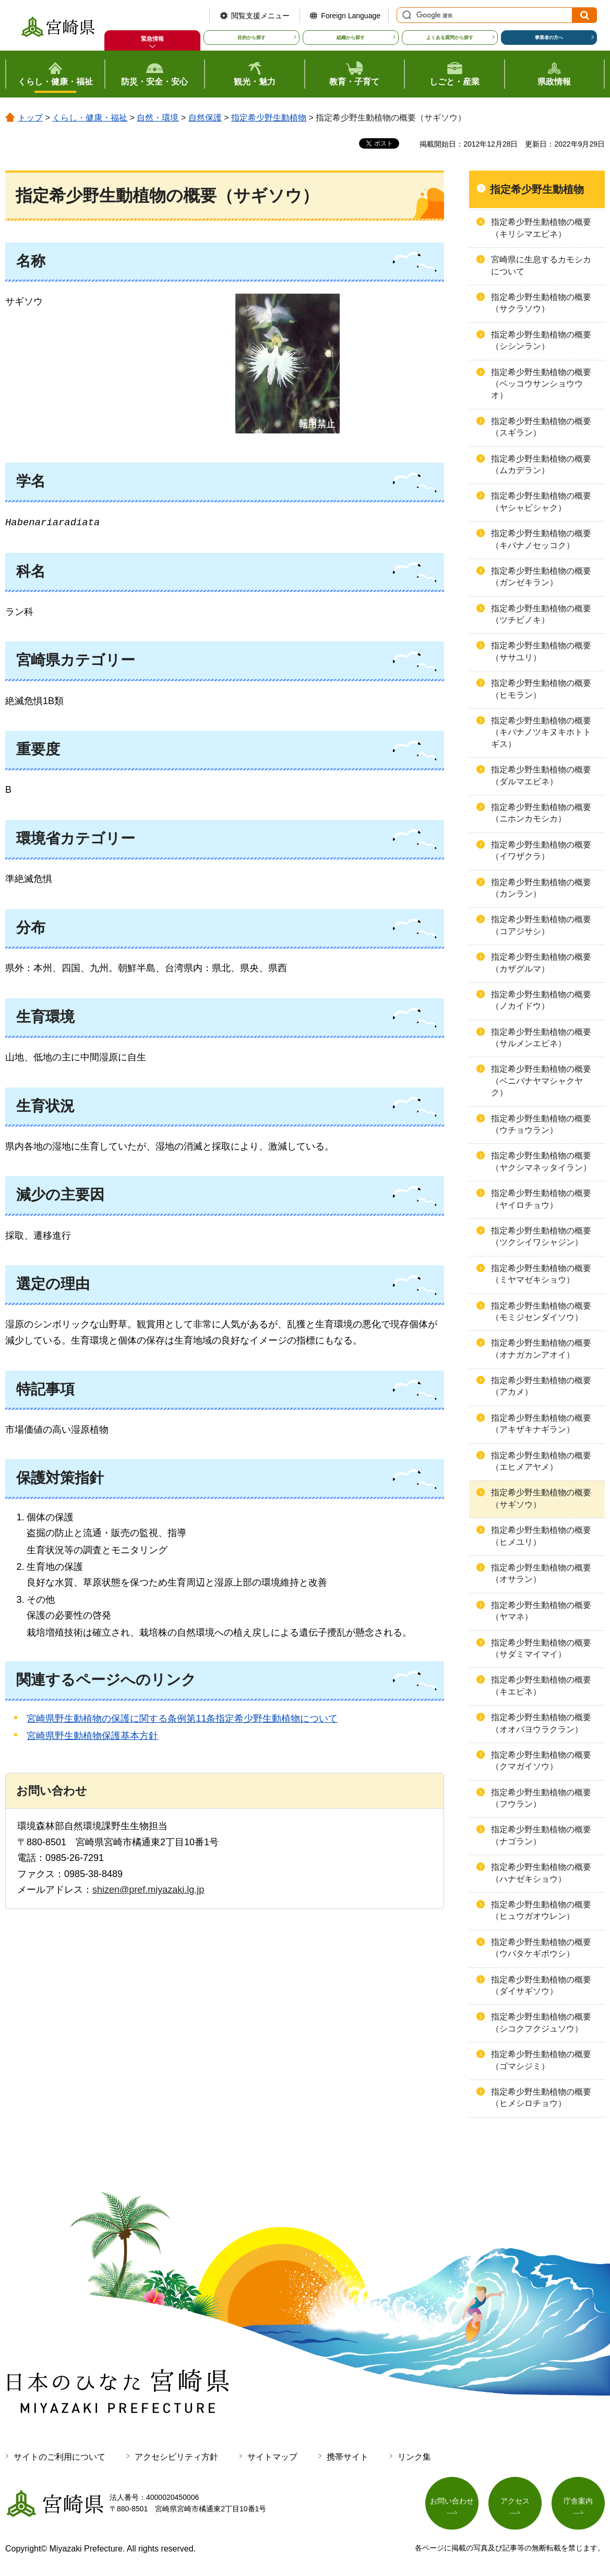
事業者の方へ (549, 37)
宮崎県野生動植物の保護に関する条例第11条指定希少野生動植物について (182, 1719)
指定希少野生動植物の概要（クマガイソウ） (541, 1760)
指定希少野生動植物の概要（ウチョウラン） (541, 1124)
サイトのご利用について (59, 2456)
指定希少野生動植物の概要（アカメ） (541, 1386)
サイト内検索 (405, 15)
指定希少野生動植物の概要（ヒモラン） (541, 689)
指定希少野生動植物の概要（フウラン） (541, 1798)
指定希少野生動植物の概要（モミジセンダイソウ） (541, 1311)
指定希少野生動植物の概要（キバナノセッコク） (541, 539)
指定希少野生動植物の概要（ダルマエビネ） (541, 775)
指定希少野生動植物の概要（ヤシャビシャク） (541, 501)
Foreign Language (350, 15)
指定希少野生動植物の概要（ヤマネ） (541, 1611)
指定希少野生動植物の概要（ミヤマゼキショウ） (541, 1274)
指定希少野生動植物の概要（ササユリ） (541, 651)
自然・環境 (157, 117)
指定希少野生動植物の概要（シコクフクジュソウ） (541, 2022)
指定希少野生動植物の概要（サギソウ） (541, 1498)
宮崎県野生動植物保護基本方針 (92, 1736)
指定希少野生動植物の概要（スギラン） (541, 427)
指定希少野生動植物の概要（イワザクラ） (541, 850)
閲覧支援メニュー (260, 15)
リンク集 (414, 2456)
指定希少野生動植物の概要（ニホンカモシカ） (541, 813)
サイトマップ (272, 2456)
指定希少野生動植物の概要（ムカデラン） (541, 464)
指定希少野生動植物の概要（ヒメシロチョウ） (541, 2097)
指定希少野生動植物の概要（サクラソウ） (541, 303)
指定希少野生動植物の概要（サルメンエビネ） (541, 1037)
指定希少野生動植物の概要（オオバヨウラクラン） (541, 1723)
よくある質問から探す (449, 37)
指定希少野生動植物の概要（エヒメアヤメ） (541, 1461)
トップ (30, 117)
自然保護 (205, 117)
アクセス (515, 2501)
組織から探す (351, 37)
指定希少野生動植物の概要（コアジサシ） (541, 925)
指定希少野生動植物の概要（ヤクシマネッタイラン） (541, 1161)
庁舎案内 (578, 2501)
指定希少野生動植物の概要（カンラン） (541, 888)
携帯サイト (347, 2456)
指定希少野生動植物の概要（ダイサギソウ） (541, 1985)
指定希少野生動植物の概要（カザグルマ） (541, 962)
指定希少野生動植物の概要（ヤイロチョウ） (541, 1199)
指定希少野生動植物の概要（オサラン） (541, 1573)
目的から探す (251, 37)
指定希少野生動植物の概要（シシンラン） (541, 340)
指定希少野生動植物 (268, 117)
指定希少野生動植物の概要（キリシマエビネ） (541, 227)
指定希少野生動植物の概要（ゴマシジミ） (541, 2060)
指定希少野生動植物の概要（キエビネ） (541, 1685)
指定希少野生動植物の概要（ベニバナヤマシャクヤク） (541, 1081)
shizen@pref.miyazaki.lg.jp (148, 1890)
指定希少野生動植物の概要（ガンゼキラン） (541, 576)
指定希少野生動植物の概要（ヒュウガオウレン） (541, 1910)
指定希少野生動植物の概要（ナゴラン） (541, 1835)
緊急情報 (152, 38)
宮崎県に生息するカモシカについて (541, 265)
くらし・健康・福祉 (89, 117)
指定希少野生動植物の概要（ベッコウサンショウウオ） (541, 384)
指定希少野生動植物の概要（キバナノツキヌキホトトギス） (541, 732)
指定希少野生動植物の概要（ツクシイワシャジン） (541, 1236)
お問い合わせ (452, 2501)
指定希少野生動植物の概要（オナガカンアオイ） (541, 1348)
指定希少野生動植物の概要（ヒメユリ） (541, 1536)
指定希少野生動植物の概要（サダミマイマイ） (541, 1648)
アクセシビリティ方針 (176, 2456)
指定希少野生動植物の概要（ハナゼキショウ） (541, 1873)
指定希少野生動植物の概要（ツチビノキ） (541, 614)
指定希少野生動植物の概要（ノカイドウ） (541, 1000)
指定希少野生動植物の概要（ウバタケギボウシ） (541, 1948)
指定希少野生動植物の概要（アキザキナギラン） (541, 1423)
